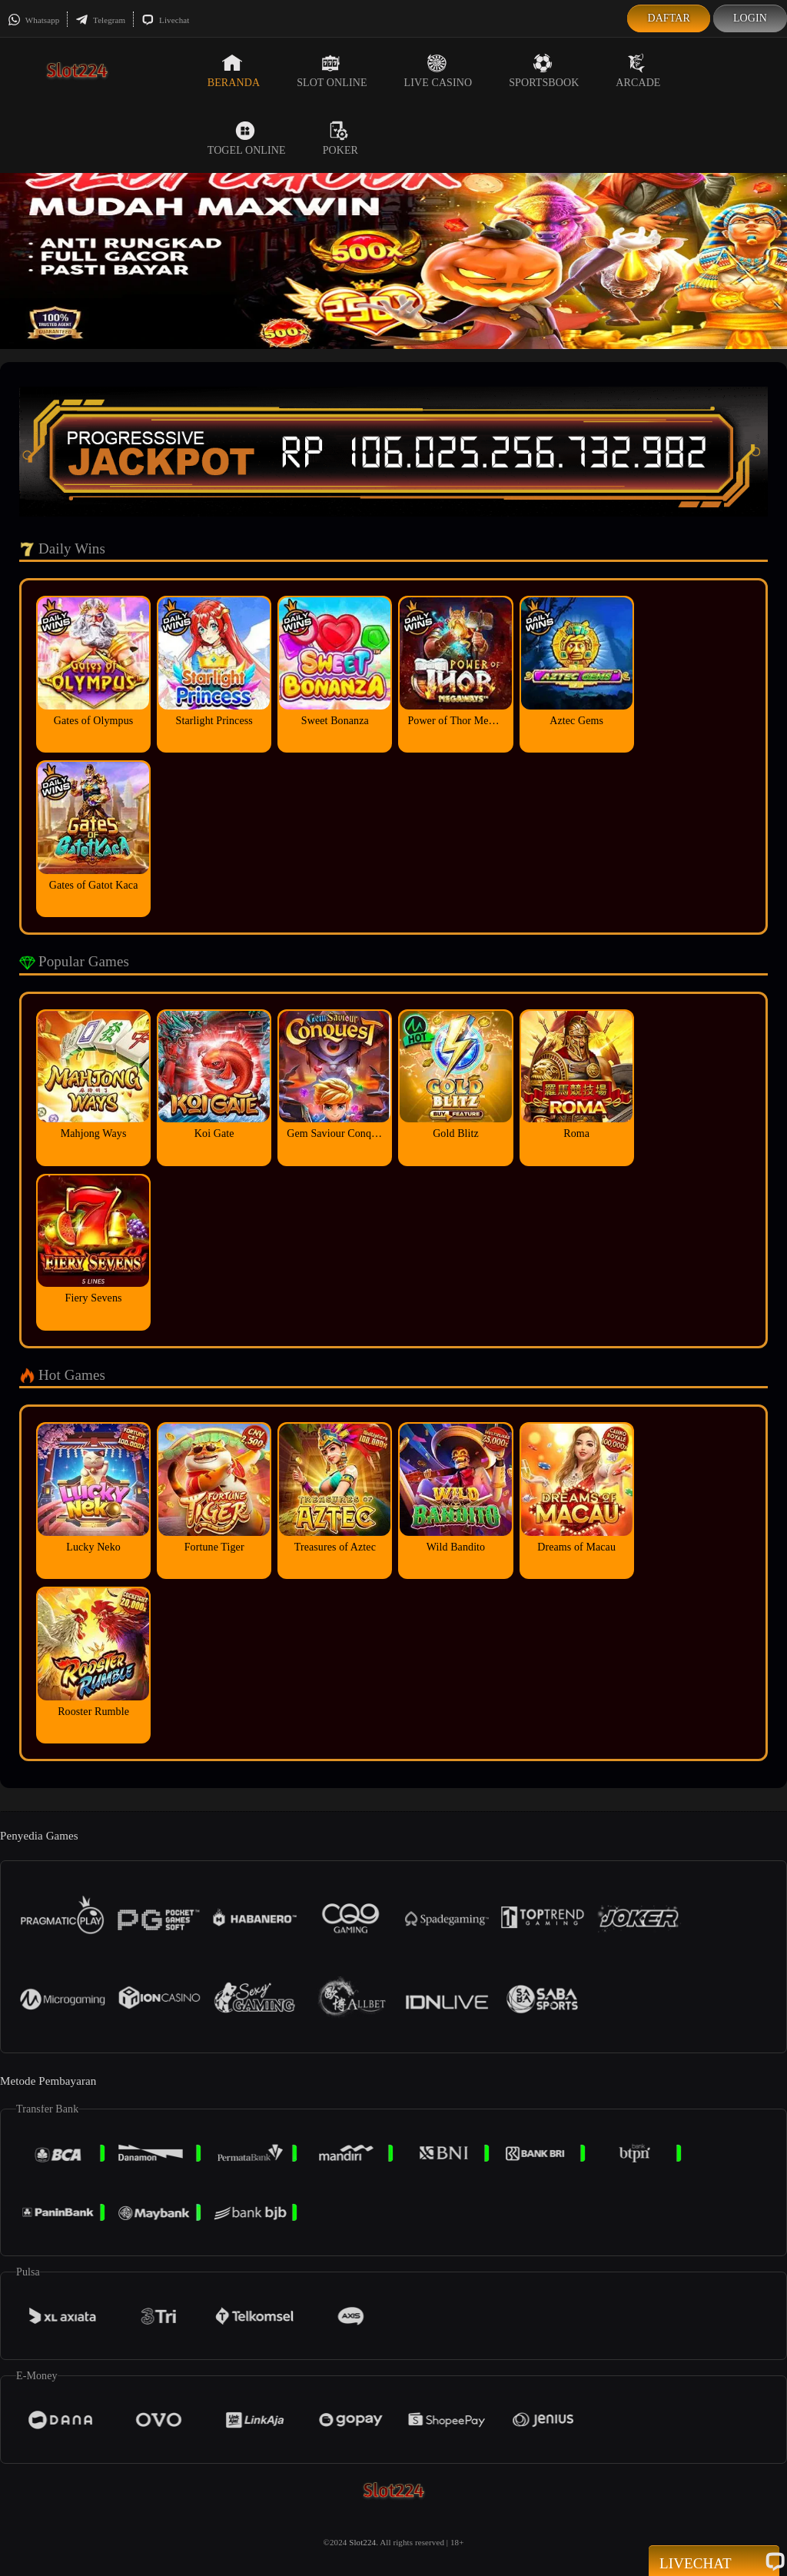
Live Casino (438, 70)
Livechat (165, 20)
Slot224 (362, 2542)
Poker (340, 138)
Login (750, 18)
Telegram (100, 20)
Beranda (234, 70)
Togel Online (247, 138)
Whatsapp (33, 20)
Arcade (638, 70)
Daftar (668, 18)
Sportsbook (544, 70)
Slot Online (332, 70)
